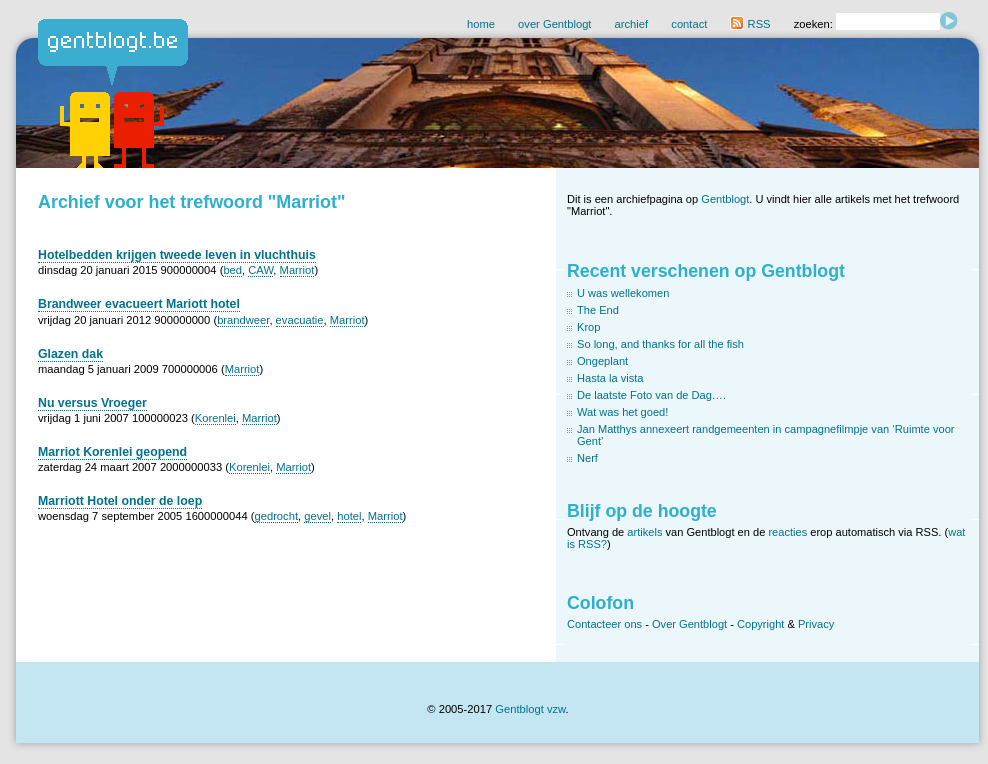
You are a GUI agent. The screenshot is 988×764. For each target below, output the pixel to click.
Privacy (816, 624)
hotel (349, 516)
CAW (260, 270)
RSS (750, 24)
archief (632, 24)
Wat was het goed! (622, 412)
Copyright (760, 624)
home (481, 24)
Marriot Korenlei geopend (112, 452)
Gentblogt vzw (530, 709)
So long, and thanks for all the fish (660, 344)
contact (689, 24)
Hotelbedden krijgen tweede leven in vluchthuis (177, 255)
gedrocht (276, 516)
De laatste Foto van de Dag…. (651, 395)
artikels (644, 532)
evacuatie (300, 320)
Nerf (587, 458)
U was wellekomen (623, 293)
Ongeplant (602, 361)
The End (598, 310)
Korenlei (215, 418)
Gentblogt (725, 199)
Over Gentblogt (689, 624)
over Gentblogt (554, 24)
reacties (787, 532)
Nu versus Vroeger (92, 403)
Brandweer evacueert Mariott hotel (139, 304)
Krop (588, 327)
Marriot (297, 270)
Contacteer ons (604, 624)
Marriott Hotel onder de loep (120, 501)
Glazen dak (70, 354)
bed (232, 270)
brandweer (243, 320)
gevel (317, 516)
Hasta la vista (610, 378)
